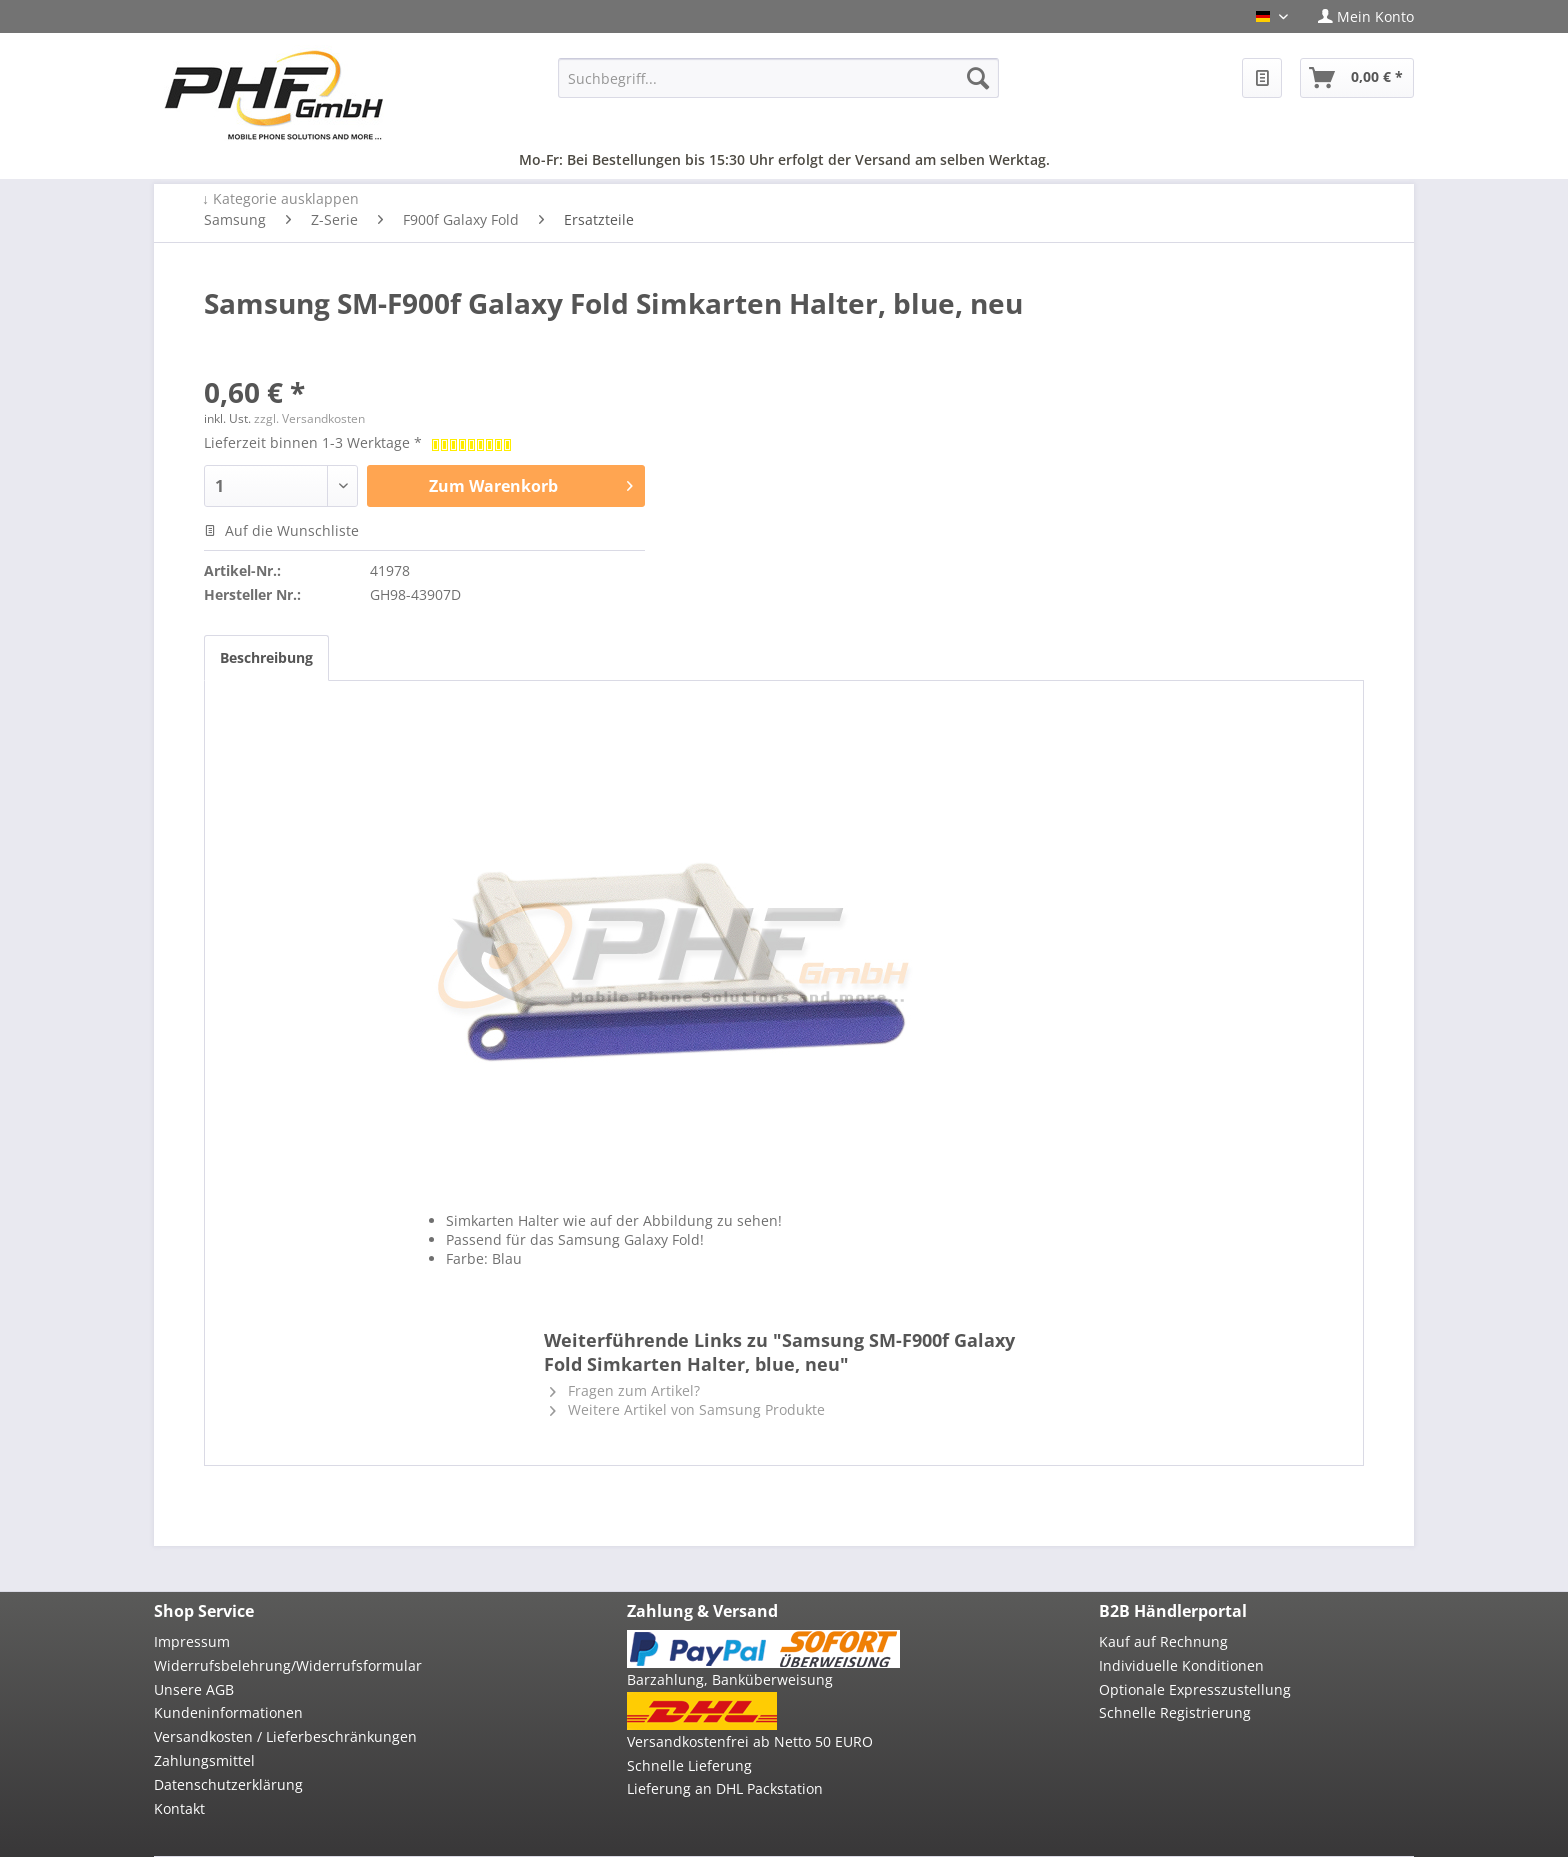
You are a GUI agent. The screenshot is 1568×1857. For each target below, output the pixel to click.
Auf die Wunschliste (281, 530)
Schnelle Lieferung (689, 1765)
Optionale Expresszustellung (1195, 1689)
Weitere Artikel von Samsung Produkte (687, 1409)
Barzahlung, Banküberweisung (730, 1679)
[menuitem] (1358, 16)
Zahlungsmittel (204, 1760)
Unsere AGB (194, 1689)
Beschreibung (266, 657)
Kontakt (179, 1808)
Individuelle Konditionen (1181, 1665)
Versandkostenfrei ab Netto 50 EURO (750, 1741)
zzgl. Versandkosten (309, 418)
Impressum (192, 1641)
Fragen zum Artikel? (625, 1390)
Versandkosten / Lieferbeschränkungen (285, 1736)
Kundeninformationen (228, 1712)
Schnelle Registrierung (1175, 1712)
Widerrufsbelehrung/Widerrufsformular (288, 1665)
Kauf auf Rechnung (1163, 1641)
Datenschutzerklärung (228, 1784)
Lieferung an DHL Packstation (725, 1788)
